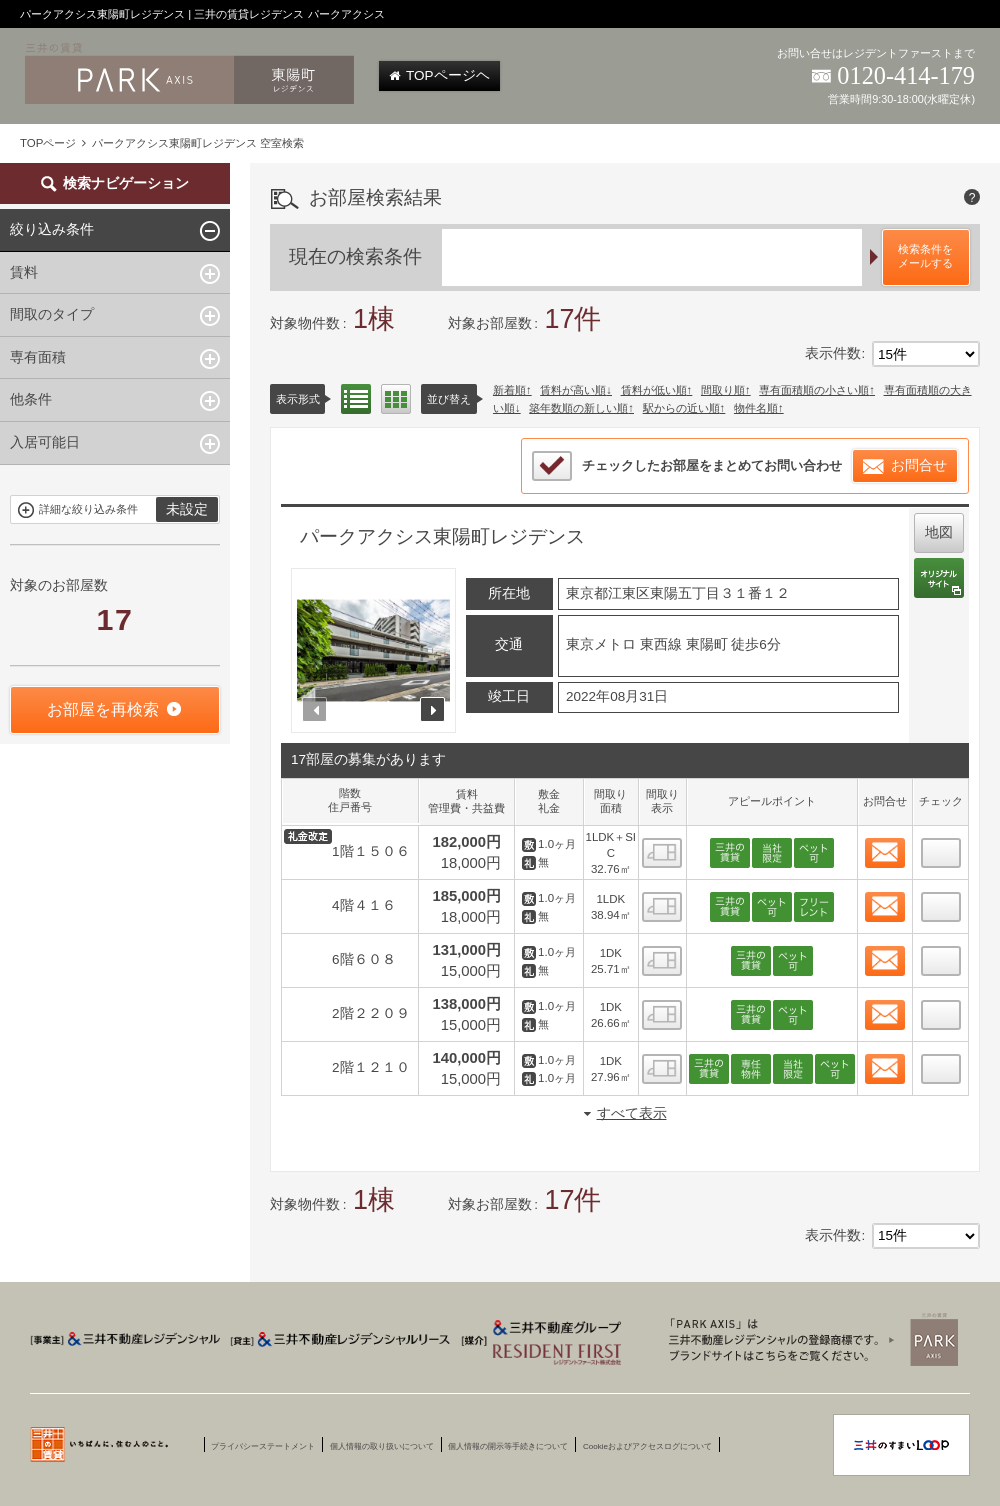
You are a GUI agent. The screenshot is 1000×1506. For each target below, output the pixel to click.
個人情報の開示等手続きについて (508, 1447)
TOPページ (48, 143)
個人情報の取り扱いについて (382, 1447)
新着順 (509, 390)
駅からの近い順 (681, 408)
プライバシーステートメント (263, 1447)
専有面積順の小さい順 (814, 390)
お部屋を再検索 (103, 709)
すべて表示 (632, 1113)
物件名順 (756, 408)
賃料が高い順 (573, 390)
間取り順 (723, 390)
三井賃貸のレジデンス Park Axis (808, 1339)
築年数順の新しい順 (578, 408)
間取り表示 (396, 399)
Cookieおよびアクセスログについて (647, 1447)
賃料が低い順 (654, 390)
